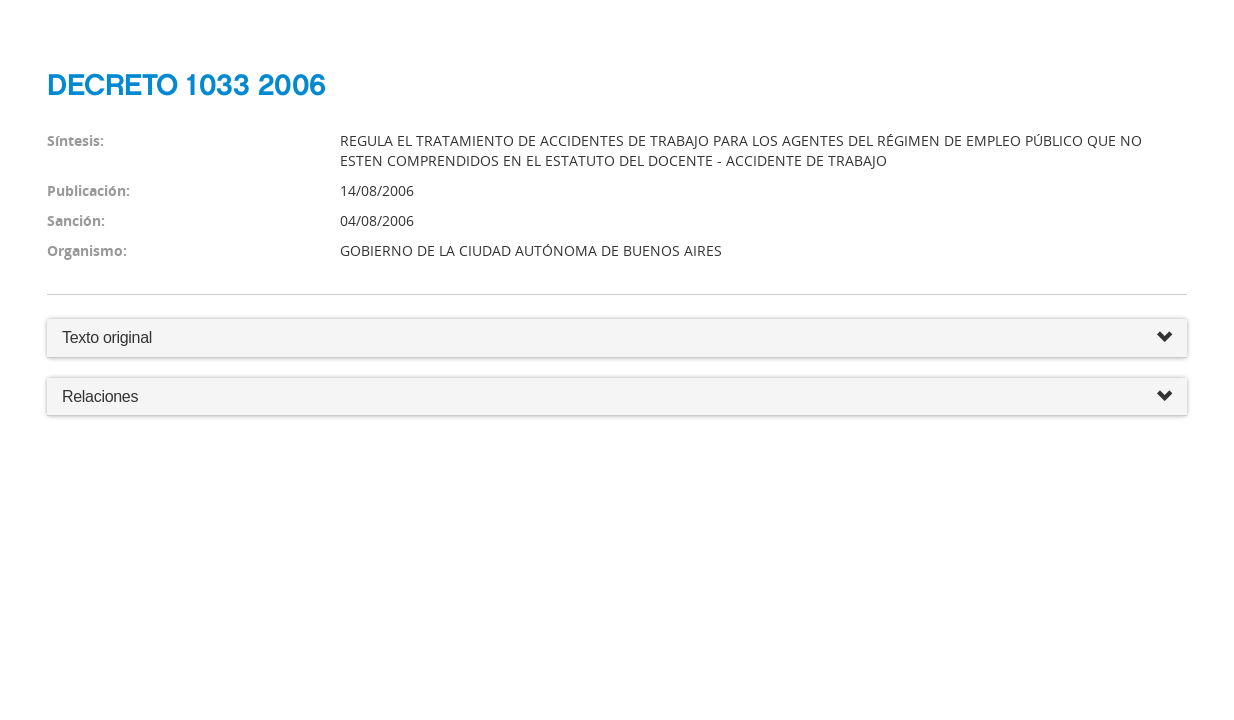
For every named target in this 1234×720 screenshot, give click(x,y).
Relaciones (617, 397)
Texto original (107, 337)
